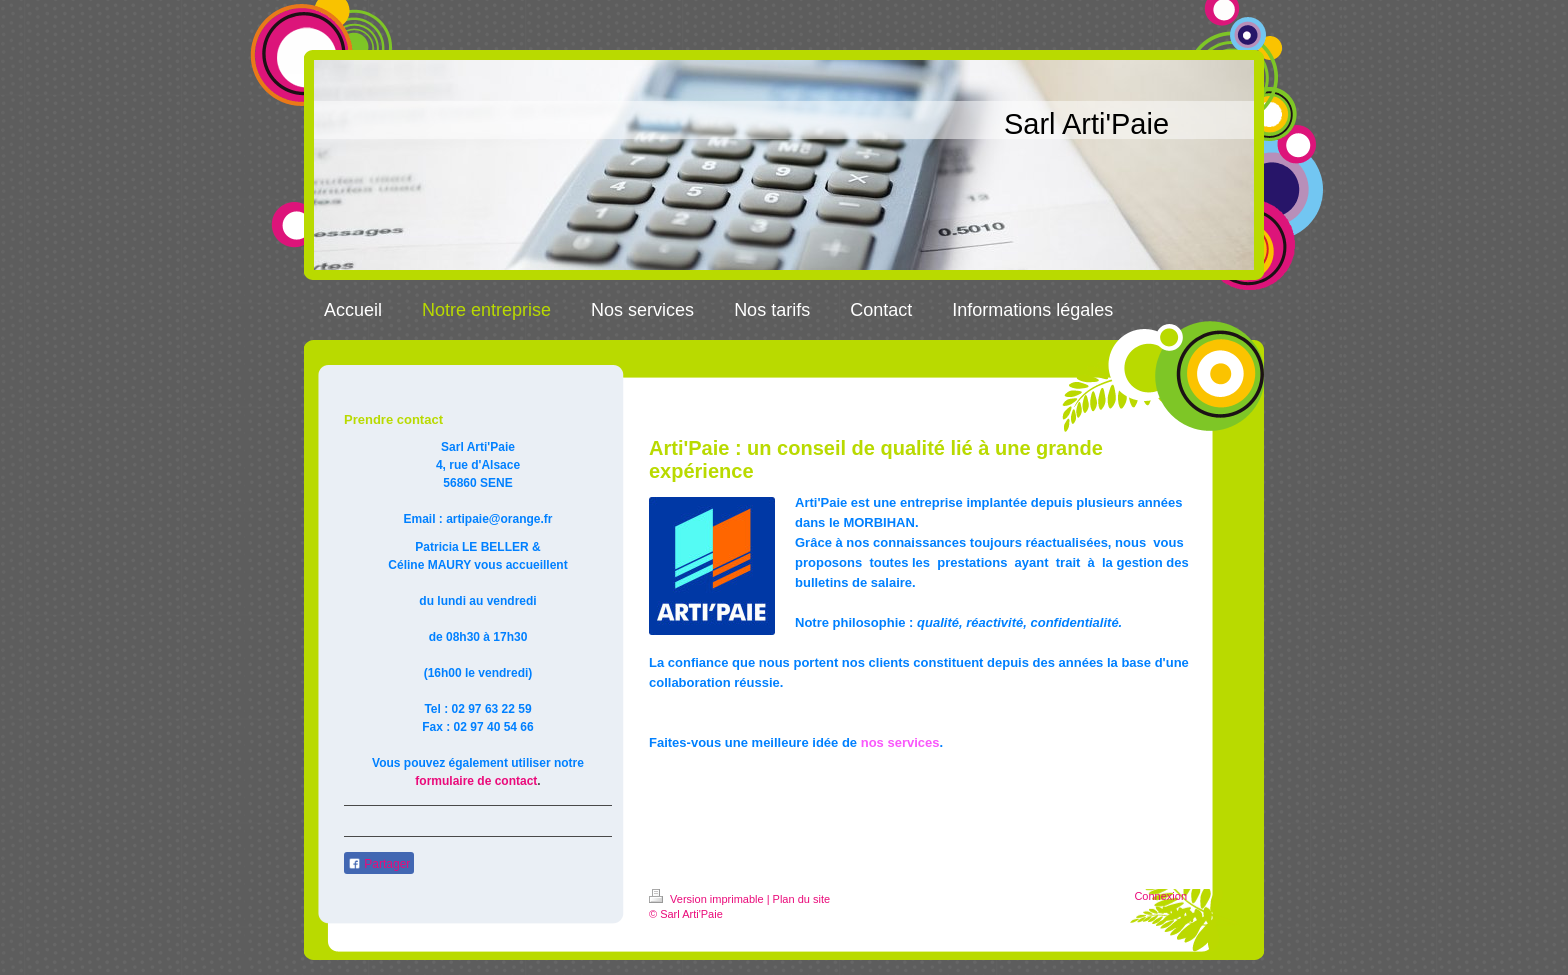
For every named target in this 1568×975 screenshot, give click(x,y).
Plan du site (801, 899)
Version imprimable (708, 899)
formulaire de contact (476, 781)
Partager (379, 864)
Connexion (1160, 896)
